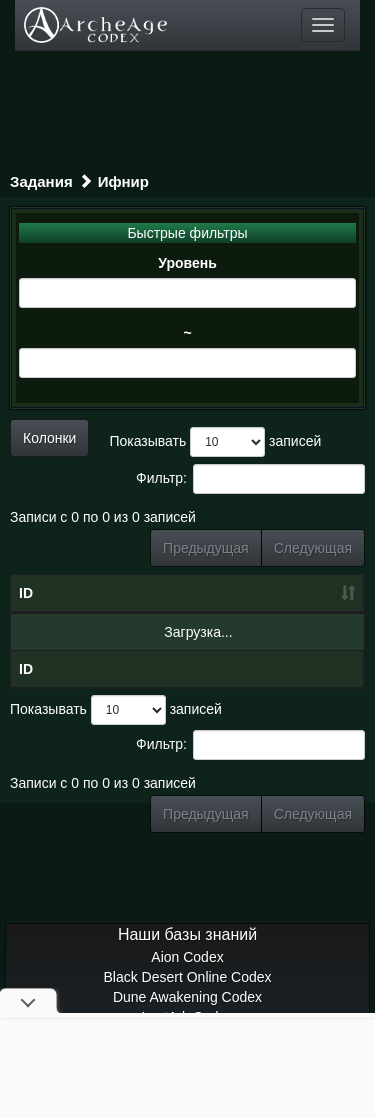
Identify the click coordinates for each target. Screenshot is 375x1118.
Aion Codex (187, 957)
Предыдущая (206, 548)
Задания (41, 181)
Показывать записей (215, 442)
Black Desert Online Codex (187, 977)
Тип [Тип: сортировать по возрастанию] (315, 593)
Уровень (187, 263)
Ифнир (123, 181)
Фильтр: (250, 479)
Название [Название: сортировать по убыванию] (99, 593)
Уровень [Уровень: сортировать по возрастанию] (230, 593)
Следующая (313, 548)
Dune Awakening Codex (187, 997)
